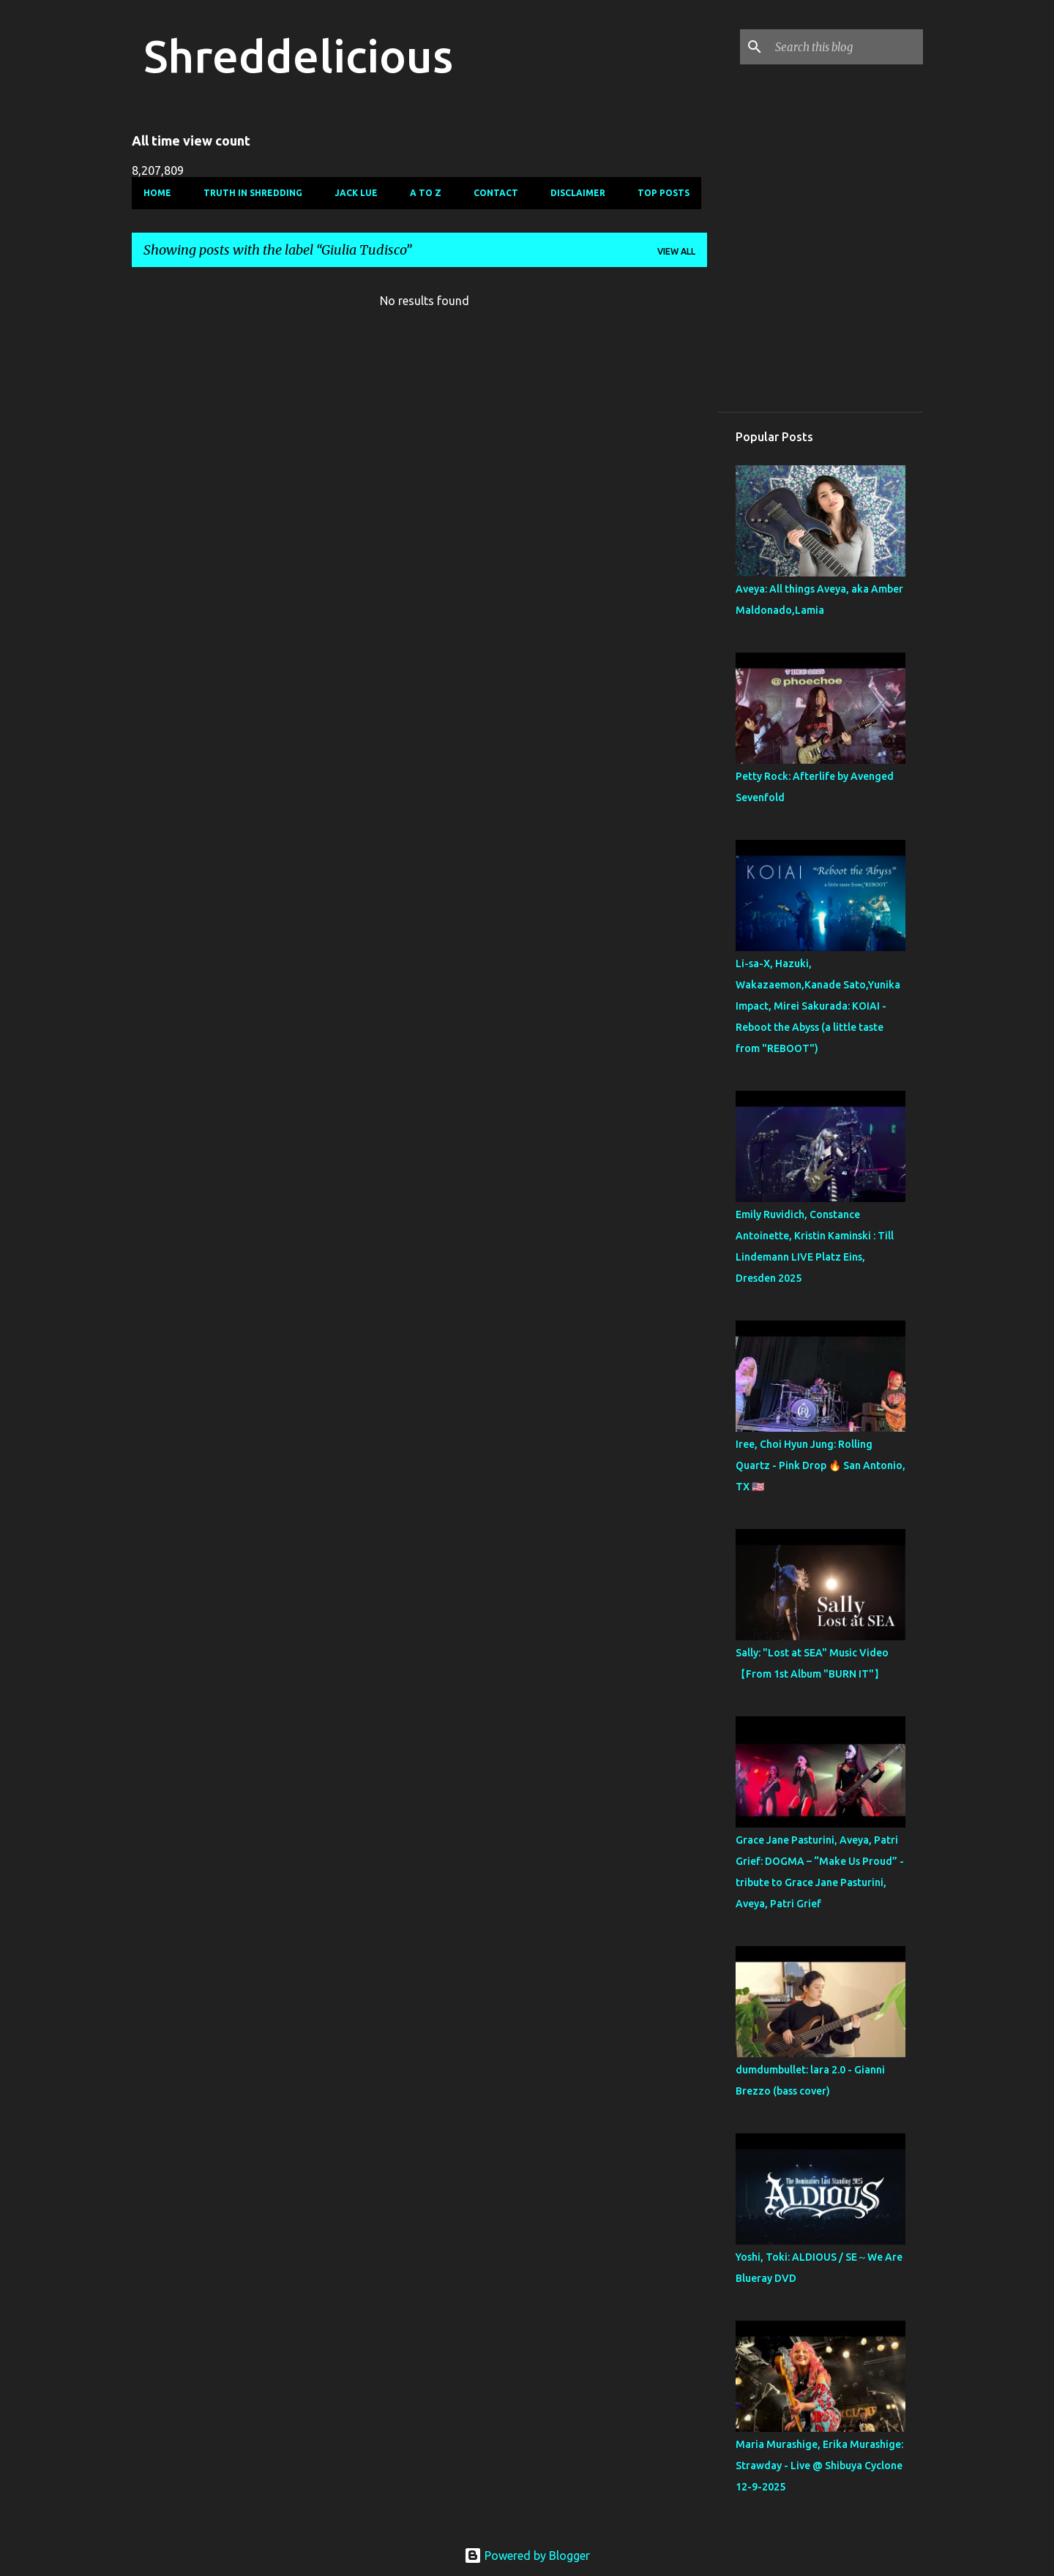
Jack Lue (356, 193)
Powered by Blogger (527, 2555)
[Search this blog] (846, 46)
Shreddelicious (298, 55)
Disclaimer (577, 193)
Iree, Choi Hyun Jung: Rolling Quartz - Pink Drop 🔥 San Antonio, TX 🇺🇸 (820, 1465)
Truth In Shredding (252, 193)
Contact (496, 193)
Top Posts (663, 193)
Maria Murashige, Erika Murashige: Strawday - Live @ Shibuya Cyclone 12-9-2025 (819, 2465)
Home (157, 193)
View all (676, 251)
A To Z (425, 193)
